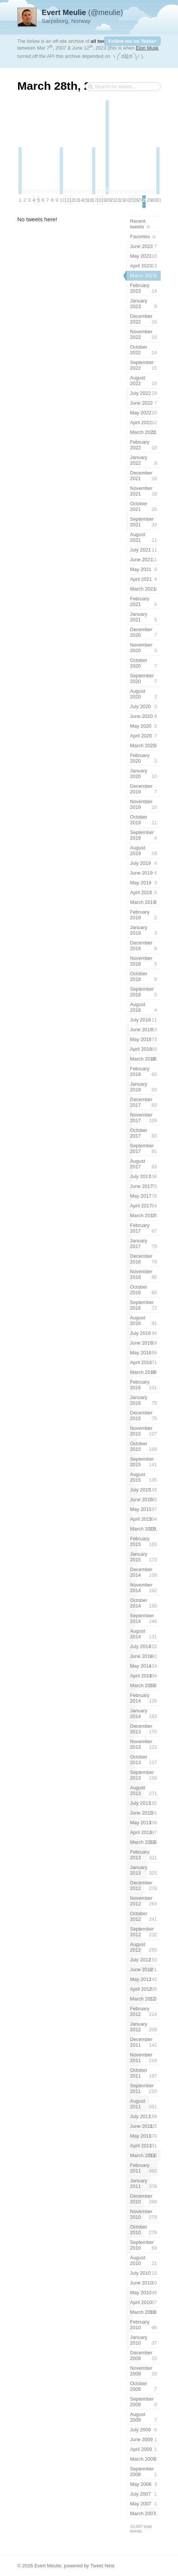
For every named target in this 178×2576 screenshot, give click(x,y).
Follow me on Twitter (132, 41)
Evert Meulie (47, 2565)
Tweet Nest (102, 2565)
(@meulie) (82, 12)
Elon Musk (147, 48)
